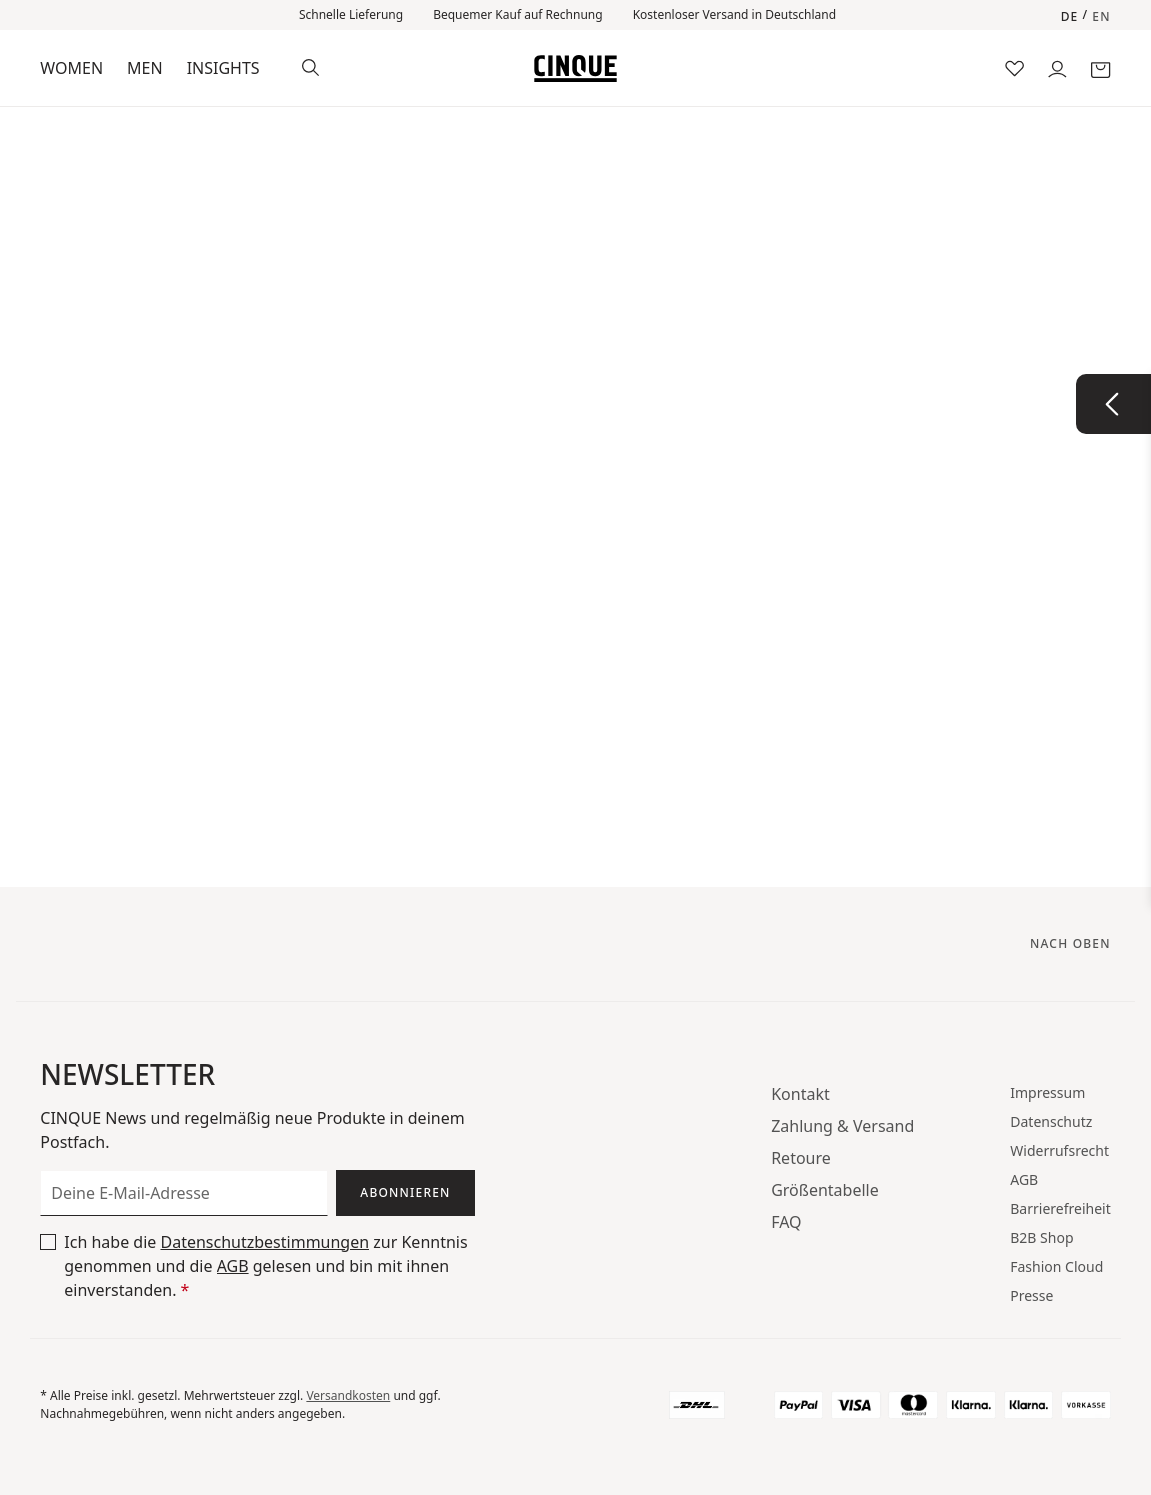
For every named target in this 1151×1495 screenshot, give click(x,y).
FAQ (786, 1222)
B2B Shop (1041, 1237)
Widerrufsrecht (1059, 1150)
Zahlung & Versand (842, 1126)
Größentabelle (825, 1190)
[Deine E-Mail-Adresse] (184, 1193)
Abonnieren (405, 1192)
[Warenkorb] (1100, 67)
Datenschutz (1051, 1121)
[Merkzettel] (1014, 67)
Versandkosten (348, 1395)
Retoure (801, 1158)
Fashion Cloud (1056, 1266)
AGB (233, 1266)
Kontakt (800, 1094)
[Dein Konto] (1057, 67)
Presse (1031, 1295)
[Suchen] (310, 65)
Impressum (1047, 1092)
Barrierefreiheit (1060, 1208)
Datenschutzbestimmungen (264, 1242)
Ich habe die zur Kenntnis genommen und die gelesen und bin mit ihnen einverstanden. (265, 1265)
